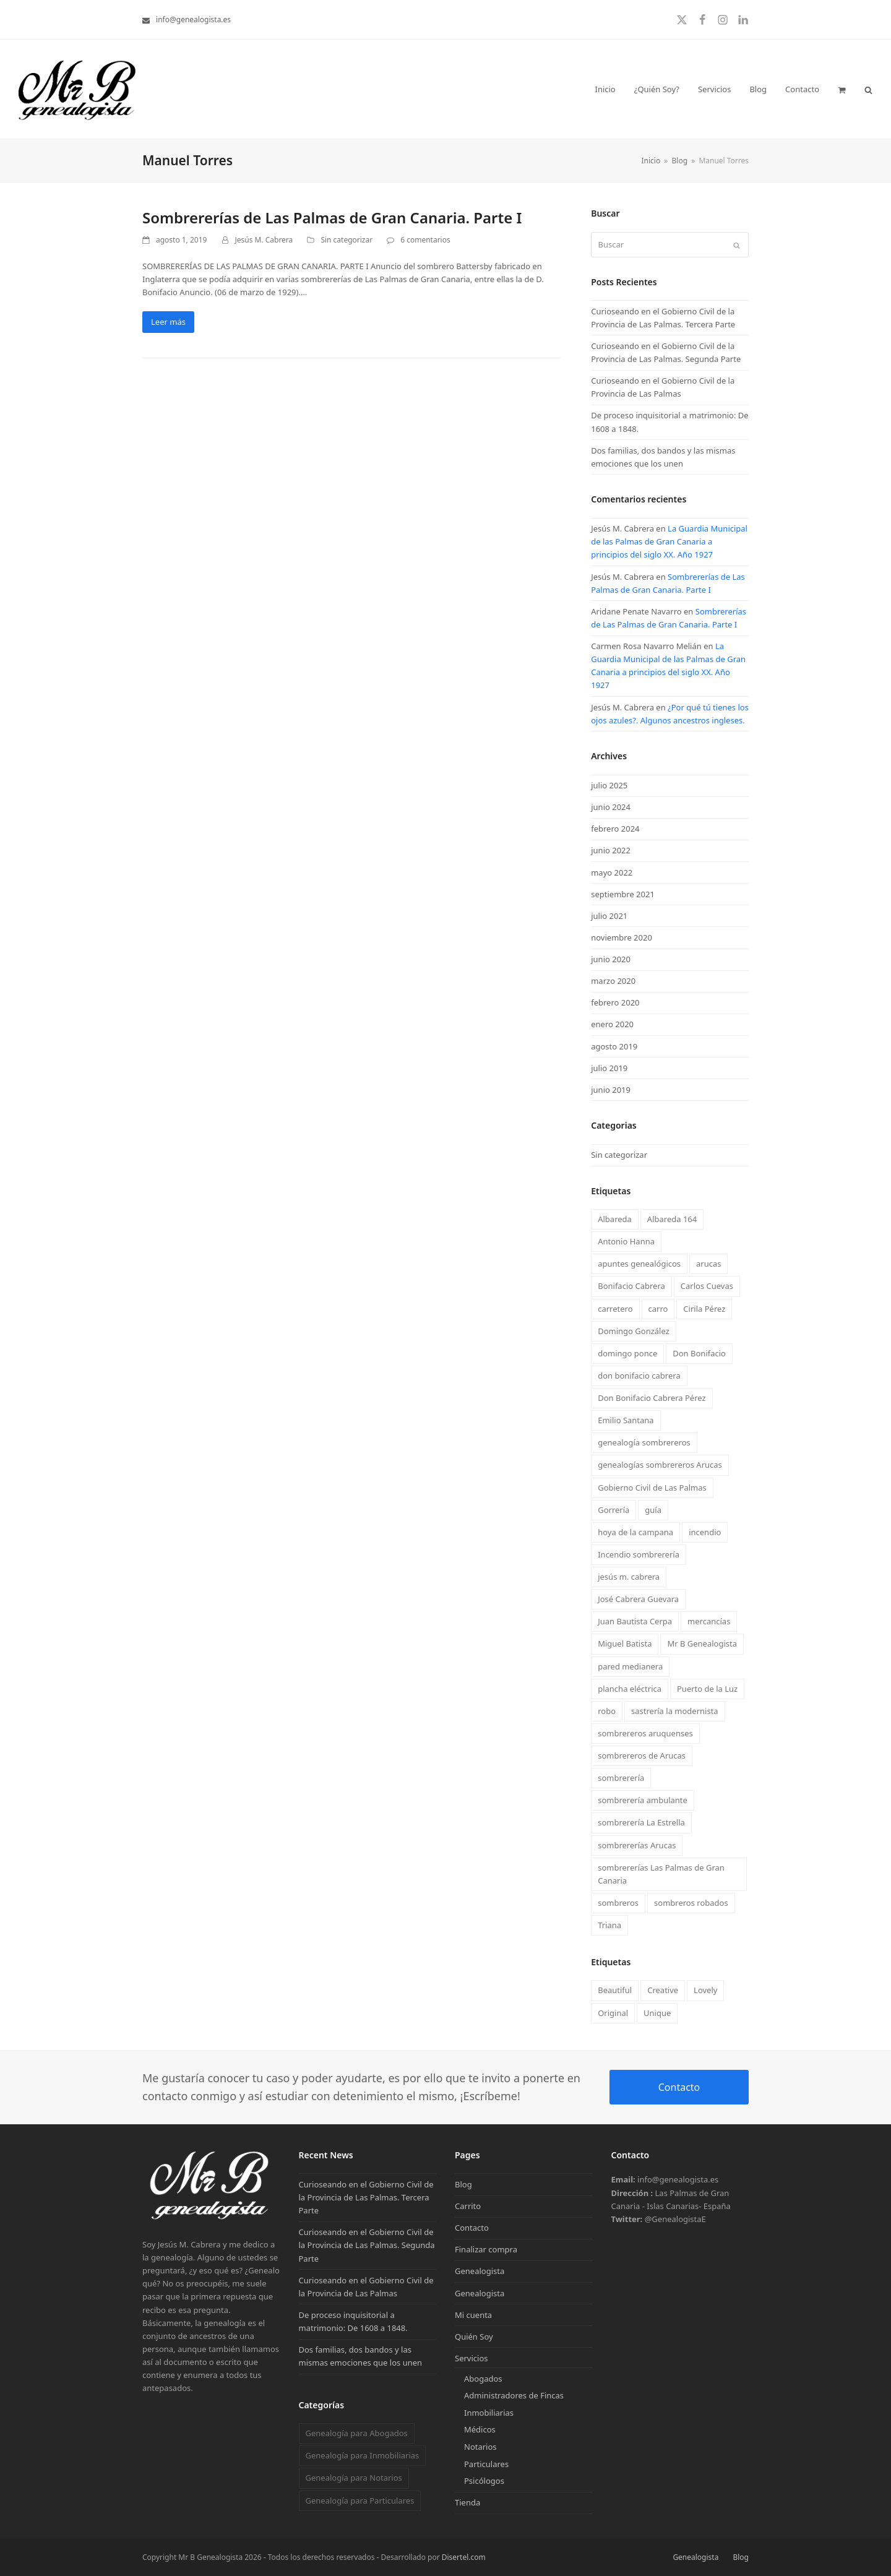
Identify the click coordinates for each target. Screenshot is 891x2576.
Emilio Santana (625, 1420)
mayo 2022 (611, 872)
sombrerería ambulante (642, 1800)
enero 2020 (612, 1024)
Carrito (468, 2206)
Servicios (471, 2358)
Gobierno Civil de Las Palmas (652, 1487)
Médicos (480, 2429)
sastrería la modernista (674, 1711)
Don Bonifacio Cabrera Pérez (651, 1397)
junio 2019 (611, 1089)
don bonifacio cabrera (639, 1375)
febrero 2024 (615, 828)
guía (653, 1509)
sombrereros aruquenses (645, 1733)
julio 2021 (609, 915)
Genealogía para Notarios (353, 2477)
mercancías (708, 1621)
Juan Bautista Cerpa (635, 1621)
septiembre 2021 (623, 894)
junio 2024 (611, 806)
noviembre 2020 (621, 937)
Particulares (486, 2464)
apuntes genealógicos (639, 1263)
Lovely (705, 1990)
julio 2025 (609, 785)
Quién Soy (474, 2336)
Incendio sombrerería (638, 1554)
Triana (609, 1925)
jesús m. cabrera (629, 1576)
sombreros (618, 1902)
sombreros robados (691, 1902)
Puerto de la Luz (707, 1688)
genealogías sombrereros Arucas (660, 1464)
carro (658, 1308)
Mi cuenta (473, 2314)
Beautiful (615, 1990)
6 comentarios (425, 240)
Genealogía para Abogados (356, 2433)
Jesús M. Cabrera (264, 240)
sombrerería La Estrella (641, 1822)
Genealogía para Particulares (359, 2500)
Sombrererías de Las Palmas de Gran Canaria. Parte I (332, 217)
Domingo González (633, 1331)
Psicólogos (484, 2480)
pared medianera (630, 1666)
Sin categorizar (346, 240)
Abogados (483, 2378)
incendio (705, 1532)
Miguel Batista (625, 1643)
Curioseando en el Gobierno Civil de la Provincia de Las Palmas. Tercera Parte (366, 2197)
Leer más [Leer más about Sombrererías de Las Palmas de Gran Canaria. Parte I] (168, 321)
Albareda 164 (672, 1219)
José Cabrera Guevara (638, 1599)
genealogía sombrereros (644, 1442)
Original (613, 2012)
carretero (615, 1308)
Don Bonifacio (699, 1353)
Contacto (679, 2087)
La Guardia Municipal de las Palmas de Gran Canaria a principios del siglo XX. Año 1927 (669, 541)
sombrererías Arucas (637, 1845)
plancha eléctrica (629, 1688)
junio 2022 (611, 850)
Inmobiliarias (489, 2412)
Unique (657, 2012)
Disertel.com (464, 2557)
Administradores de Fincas (514, 2395)
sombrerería (621, 1777)
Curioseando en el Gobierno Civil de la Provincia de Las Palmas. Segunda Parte (367, 2245)
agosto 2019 (614, 1046)
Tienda (467, 2502)
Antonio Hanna (626, 1241)
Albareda (615, 1219)
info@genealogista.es (193, 19)
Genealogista (479, 2271)
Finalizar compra (486, 2249)
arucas (708, 1263)
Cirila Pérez (704, 1308)
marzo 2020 (613, 980)
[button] (842, 89)
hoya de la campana (635, 1532)
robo (607, 1711)
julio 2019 (609, 1068)
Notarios (480, 2446)
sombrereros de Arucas (642, 1755)
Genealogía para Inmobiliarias (362, 2455)
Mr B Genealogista (702, 1643)
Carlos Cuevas (707, 1285)
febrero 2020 (615, 1002)
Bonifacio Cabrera (631, 1285)
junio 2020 (611, 959)
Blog (463, 2184)
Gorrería (613, 1509)
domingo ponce (627, 1353)
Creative (662, 1990)
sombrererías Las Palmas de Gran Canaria (661, 1874)
